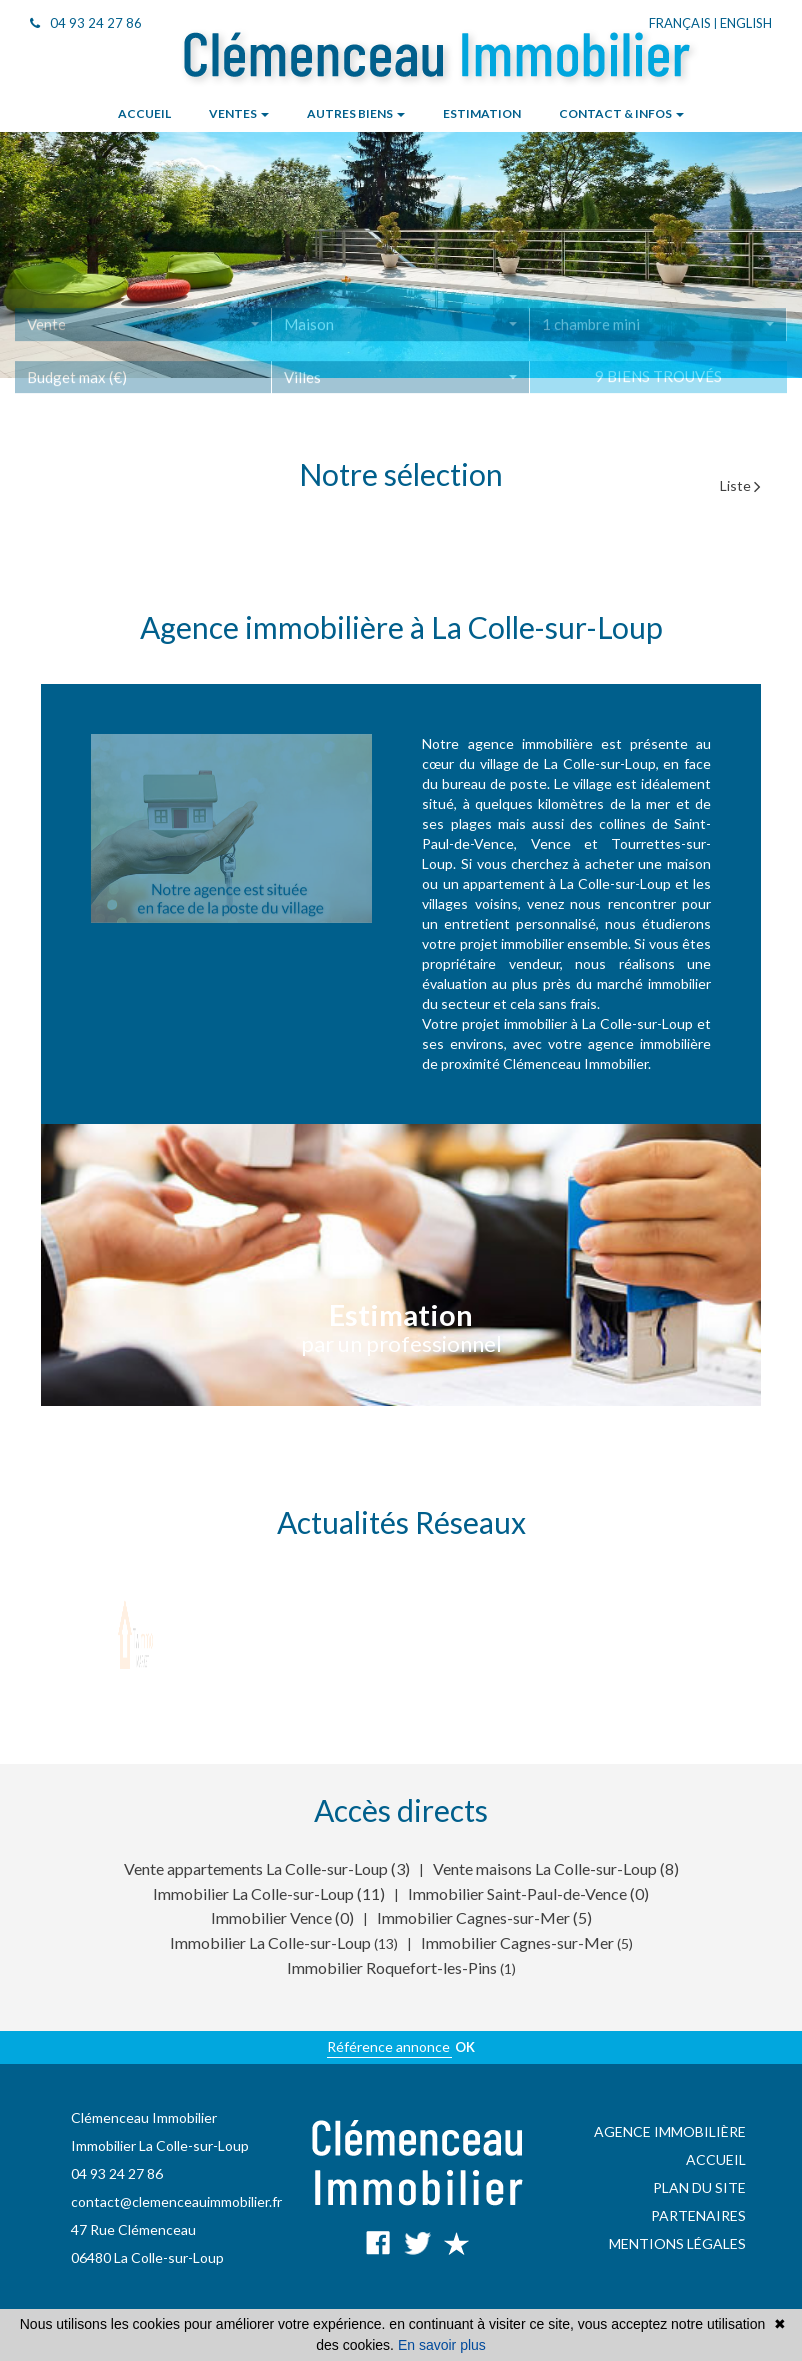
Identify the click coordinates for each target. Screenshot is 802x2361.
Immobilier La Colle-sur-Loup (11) (269, 1893)
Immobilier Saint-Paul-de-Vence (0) (528, 1893)
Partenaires (698, 2215)
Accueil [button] (144, 113)
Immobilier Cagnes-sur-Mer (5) (484, 1917)
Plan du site (699, 2187)
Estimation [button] (482, 113)
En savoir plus (442, 2345)
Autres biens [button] (356, 113)
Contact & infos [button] (621, 113)
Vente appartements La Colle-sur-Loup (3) (267, 1868)
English (746, 23)
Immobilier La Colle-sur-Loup (272, 1942)
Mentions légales (677, 2243)
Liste (740, 485)
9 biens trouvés (658, 388)
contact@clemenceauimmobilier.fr (176, 2201)
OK (465, 2047)
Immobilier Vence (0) (282, 1917)
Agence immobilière (670, 2131)
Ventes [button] (239, 113)
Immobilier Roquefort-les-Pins (393, 1967)
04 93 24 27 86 (86, 23)
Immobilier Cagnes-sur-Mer (519, 1942)
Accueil (716, 2159)
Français (680, 23)
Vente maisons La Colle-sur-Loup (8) (556, 1868)
